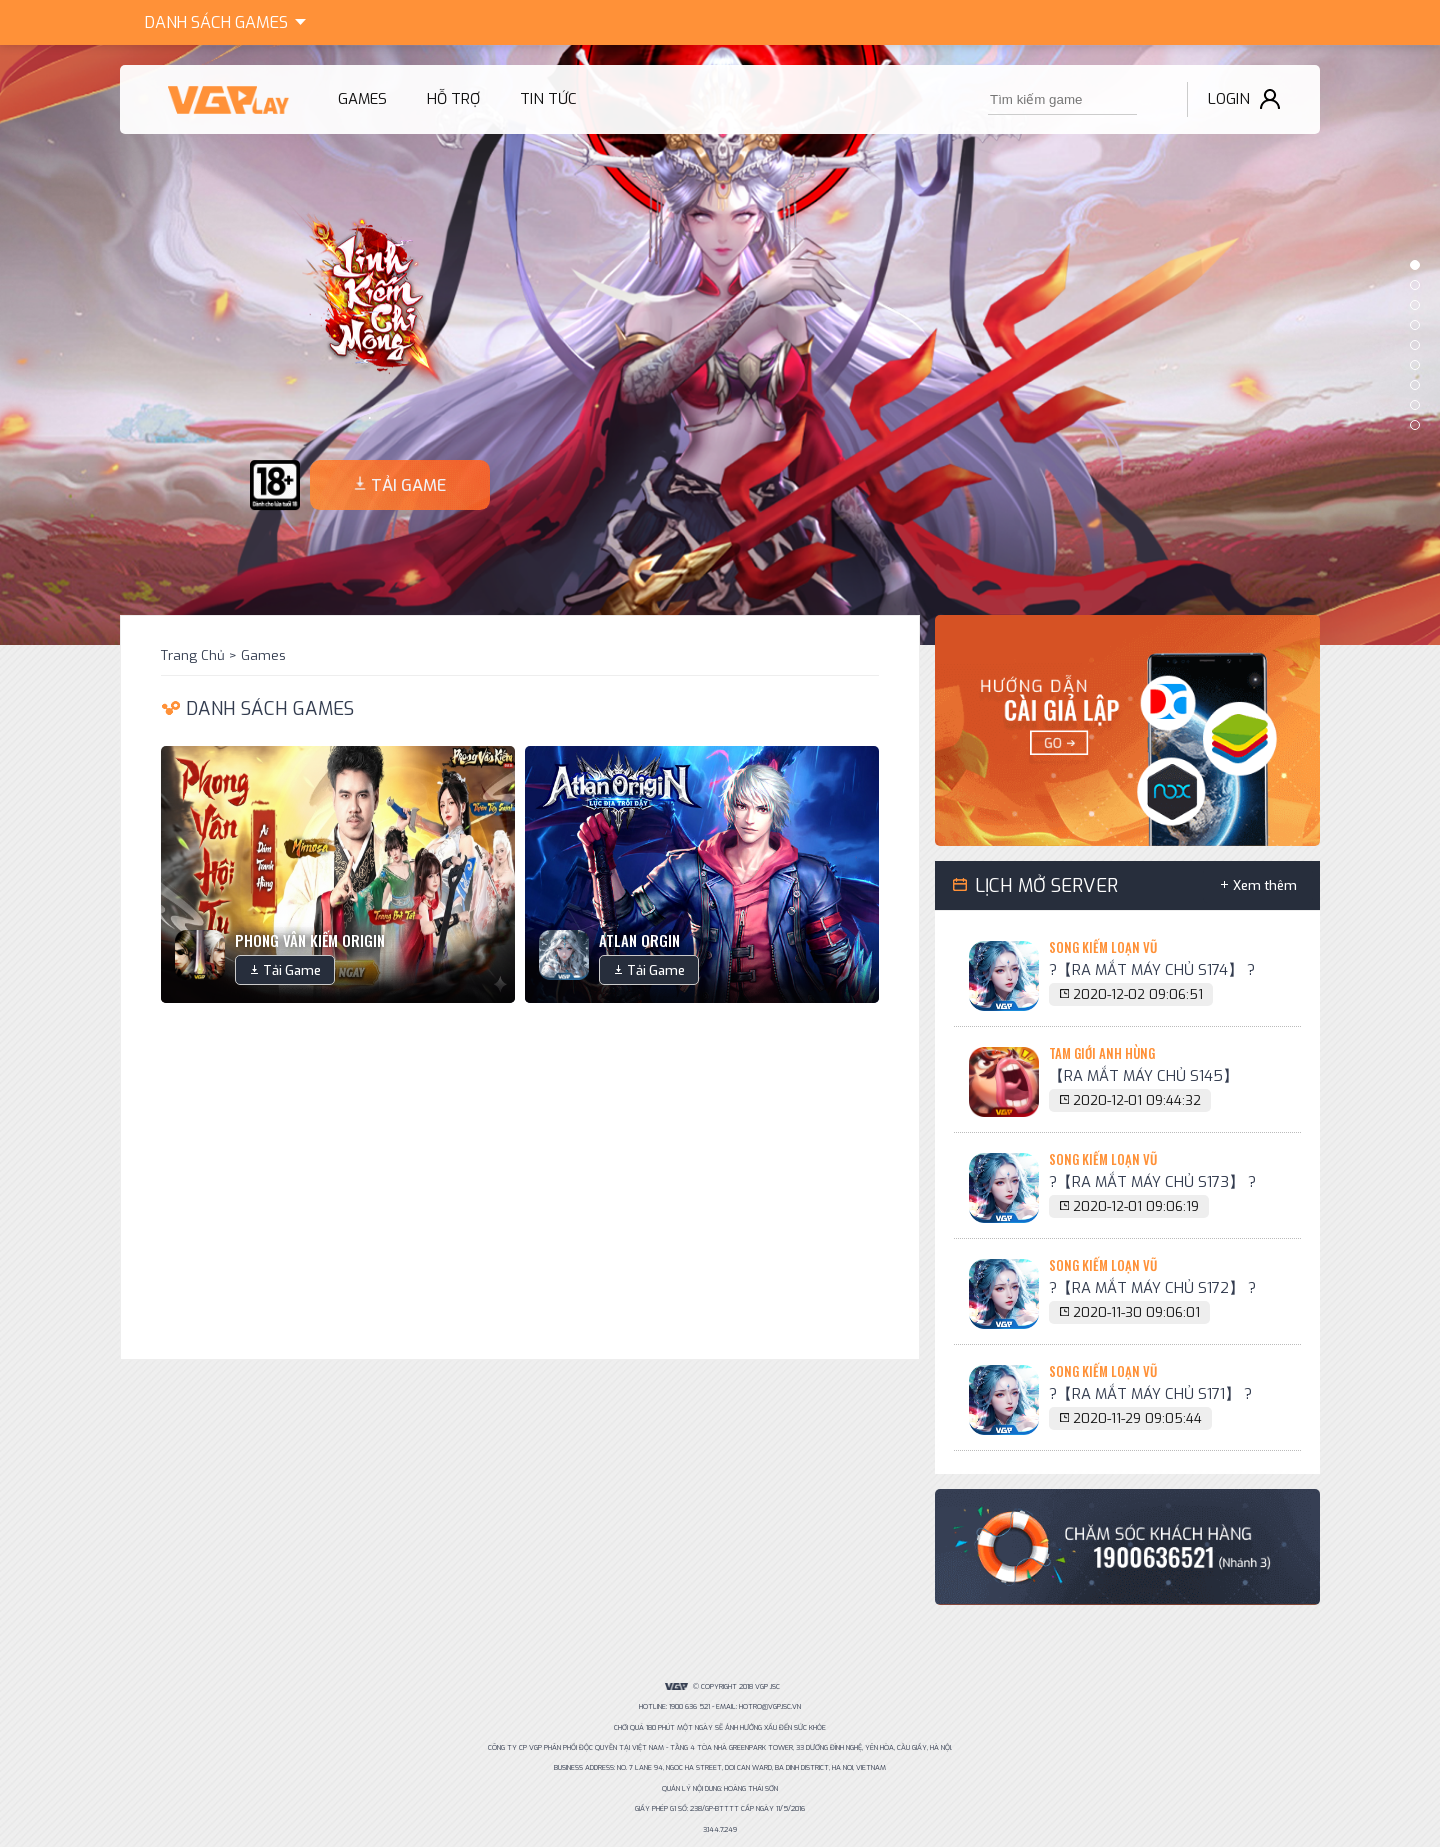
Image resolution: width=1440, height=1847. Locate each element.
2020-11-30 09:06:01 (1136, 1312)
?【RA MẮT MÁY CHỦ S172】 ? (1152, 1288)
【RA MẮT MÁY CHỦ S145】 (1143, 1076)
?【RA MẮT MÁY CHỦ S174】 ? (1152, 970)
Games (229, 20)
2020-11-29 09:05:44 (1137, 1418)
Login (1229, 99)
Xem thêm (1265, 885)
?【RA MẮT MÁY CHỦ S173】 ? (1152, 1182)
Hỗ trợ (453, 99)
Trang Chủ (193, 655)
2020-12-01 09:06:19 (1136, 1206)
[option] (720, 345)
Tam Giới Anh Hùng (1102, 1053)
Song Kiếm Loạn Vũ (1103, 947)
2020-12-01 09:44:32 (1137, 1100)
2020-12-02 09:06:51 (1138, 994)
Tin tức (548, 99)
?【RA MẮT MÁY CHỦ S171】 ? (1150, 1394)
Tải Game (292, 970)
